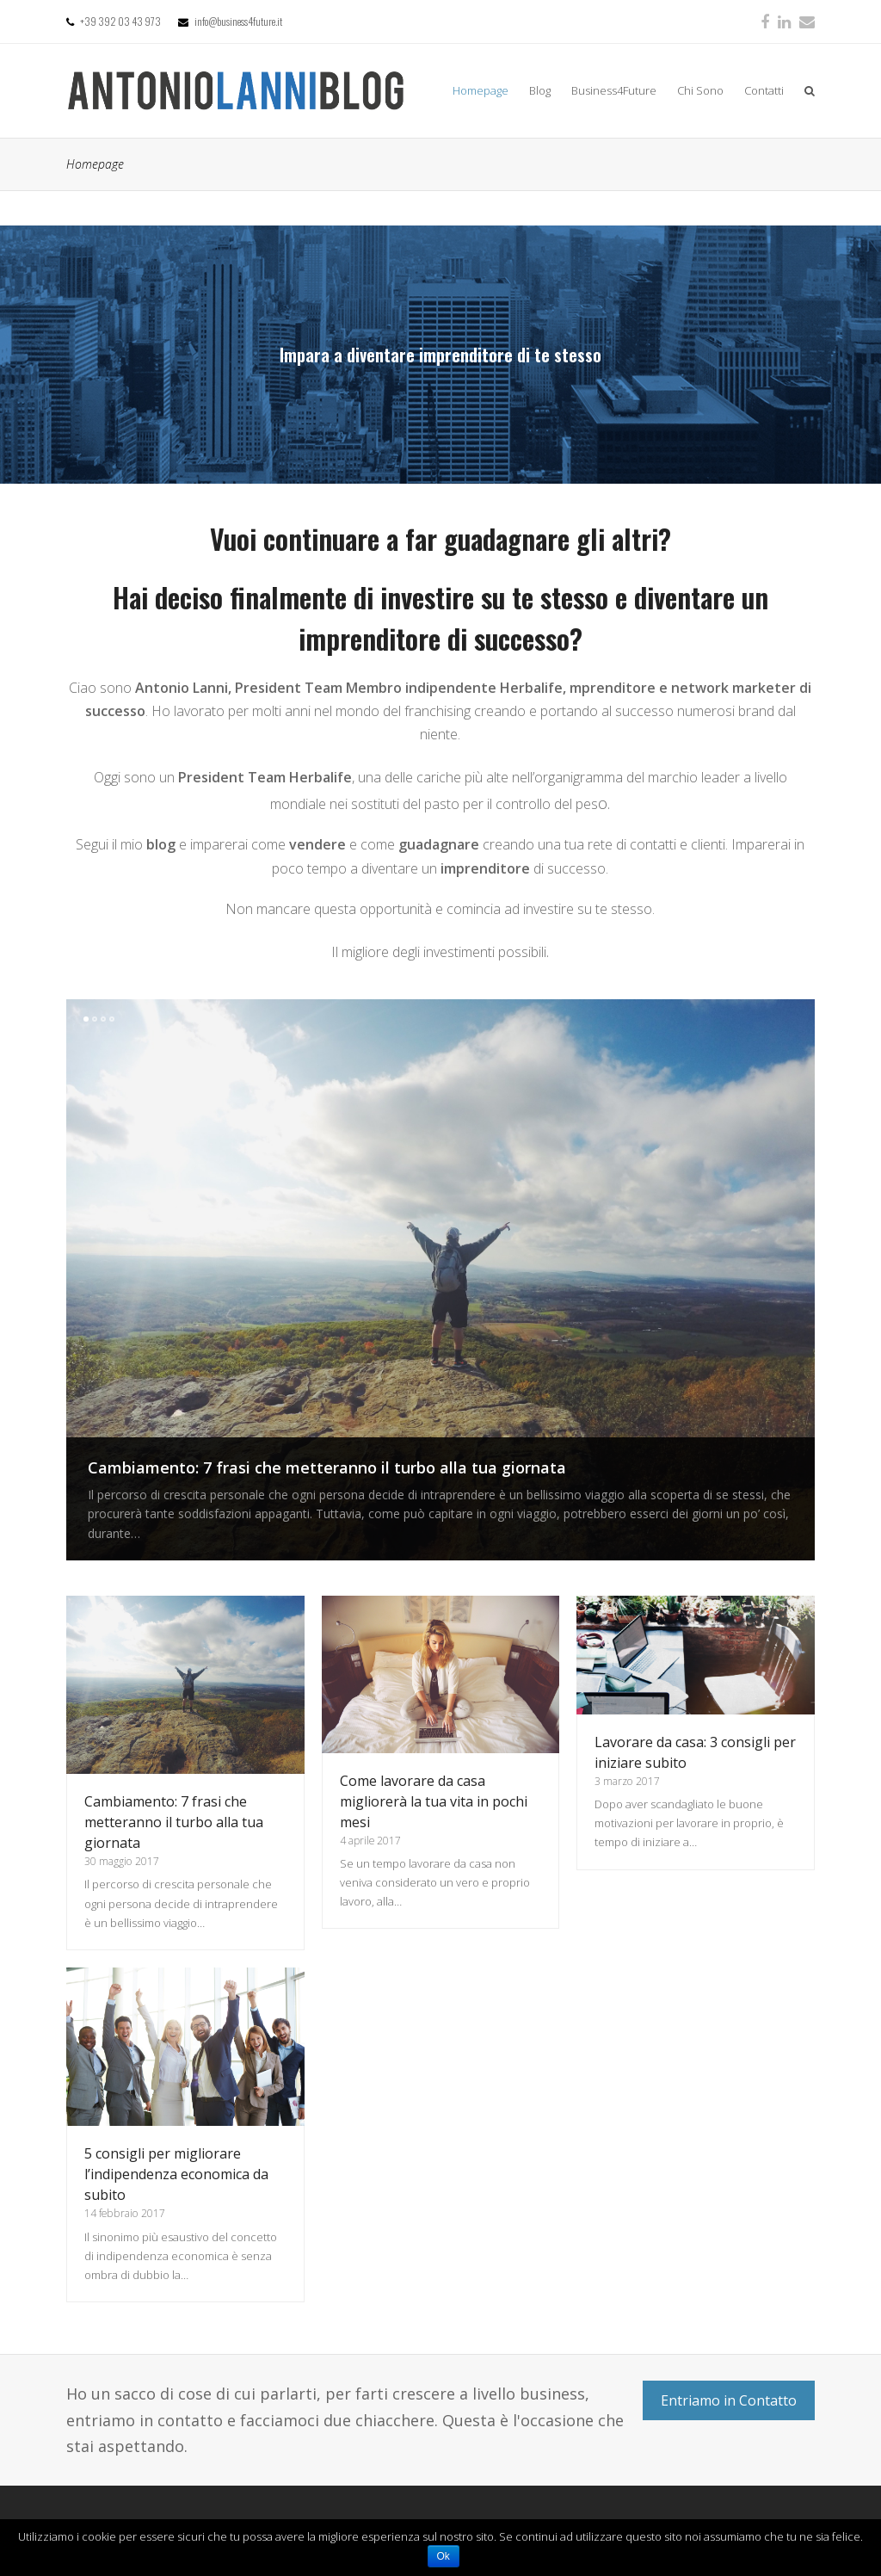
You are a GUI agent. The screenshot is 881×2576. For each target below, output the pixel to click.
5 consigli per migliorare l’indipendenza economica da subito (176, 2174)
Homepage (480, 90)
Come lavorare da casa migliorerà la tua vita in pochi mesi (433, 1801)
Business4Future (613, 90)
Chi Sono (700, 90)
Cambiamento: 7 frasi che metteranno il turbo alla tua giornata (327, 1467)
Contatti (764, 90)
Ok (443, 2556)
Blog (540, 90)
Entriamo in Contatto (729, 2400)
